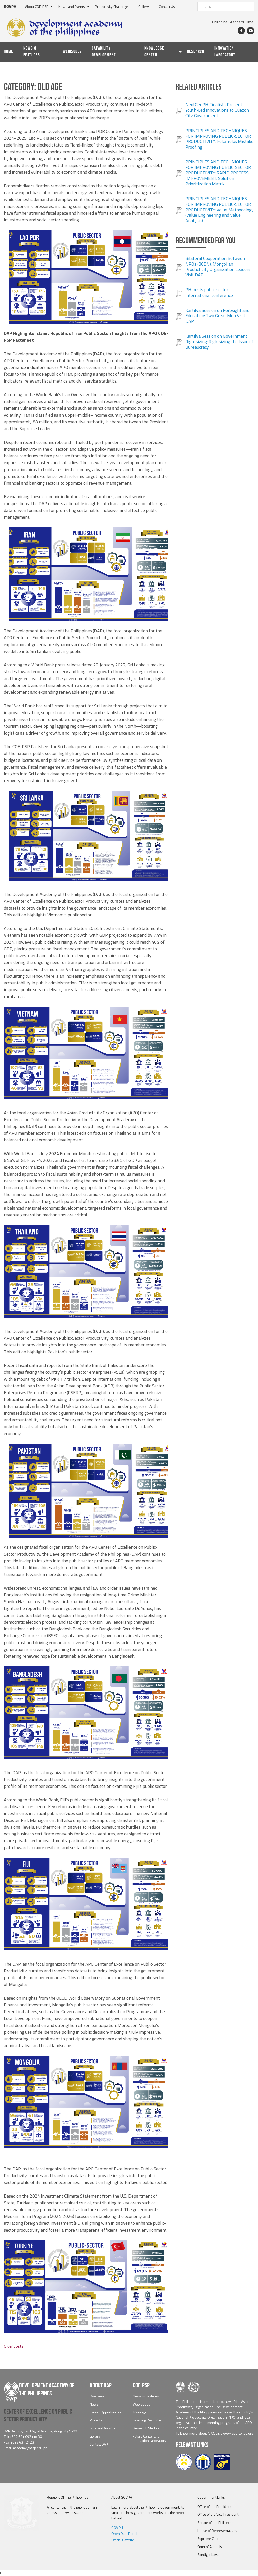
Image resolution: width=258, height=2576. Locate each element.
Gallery (143, 6)
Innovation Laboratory (224, 51)
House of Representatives (217, 2531)
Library (95, 2436)
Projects (96, 2420)
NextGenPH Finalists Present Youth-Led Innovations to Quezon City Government (217, 110)
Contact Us (167, 6)
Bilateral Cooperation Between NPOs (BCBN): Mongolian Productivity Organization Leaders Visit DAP (217, 266)
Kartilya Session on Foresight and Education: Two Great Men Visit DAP (217, 316)
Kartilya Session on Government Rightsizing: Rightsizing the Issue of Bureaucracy (219, 341)
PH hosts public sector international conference (209, 292)
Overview (97, 2396)
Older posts (14, 2346)
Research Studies (146, 2428)
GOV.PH (117, 2528)
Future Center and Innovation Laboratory (149, 2438)
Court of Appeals (209, 2547)
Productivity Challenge (111, 6)
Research (196, 51)
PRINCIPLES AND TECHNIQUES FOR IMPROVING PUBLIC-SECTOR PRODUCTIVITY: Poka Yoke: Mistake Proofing (219, 139)
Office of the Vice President (217, 2514)
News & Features (31, 51)
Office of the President (214, 2507)
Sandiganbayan (209, 2555)
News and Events (71, 6)
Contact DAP (99, 2444)
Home (8, 51)
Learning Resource (147, 2420)
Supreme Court (208, 2539)
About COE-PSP (36, 6)
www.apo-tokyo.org (237, 2433)
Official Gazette (122, 2540)
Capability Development (104, 51)
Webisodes (72, 51)
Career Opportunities (105, 2412)
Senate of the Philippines (216, 2523)
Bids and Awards (102, 2428)
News (94, 2404)
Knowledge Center (154, 51)
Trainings (139, 2412)
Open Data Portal (124, 2534)
